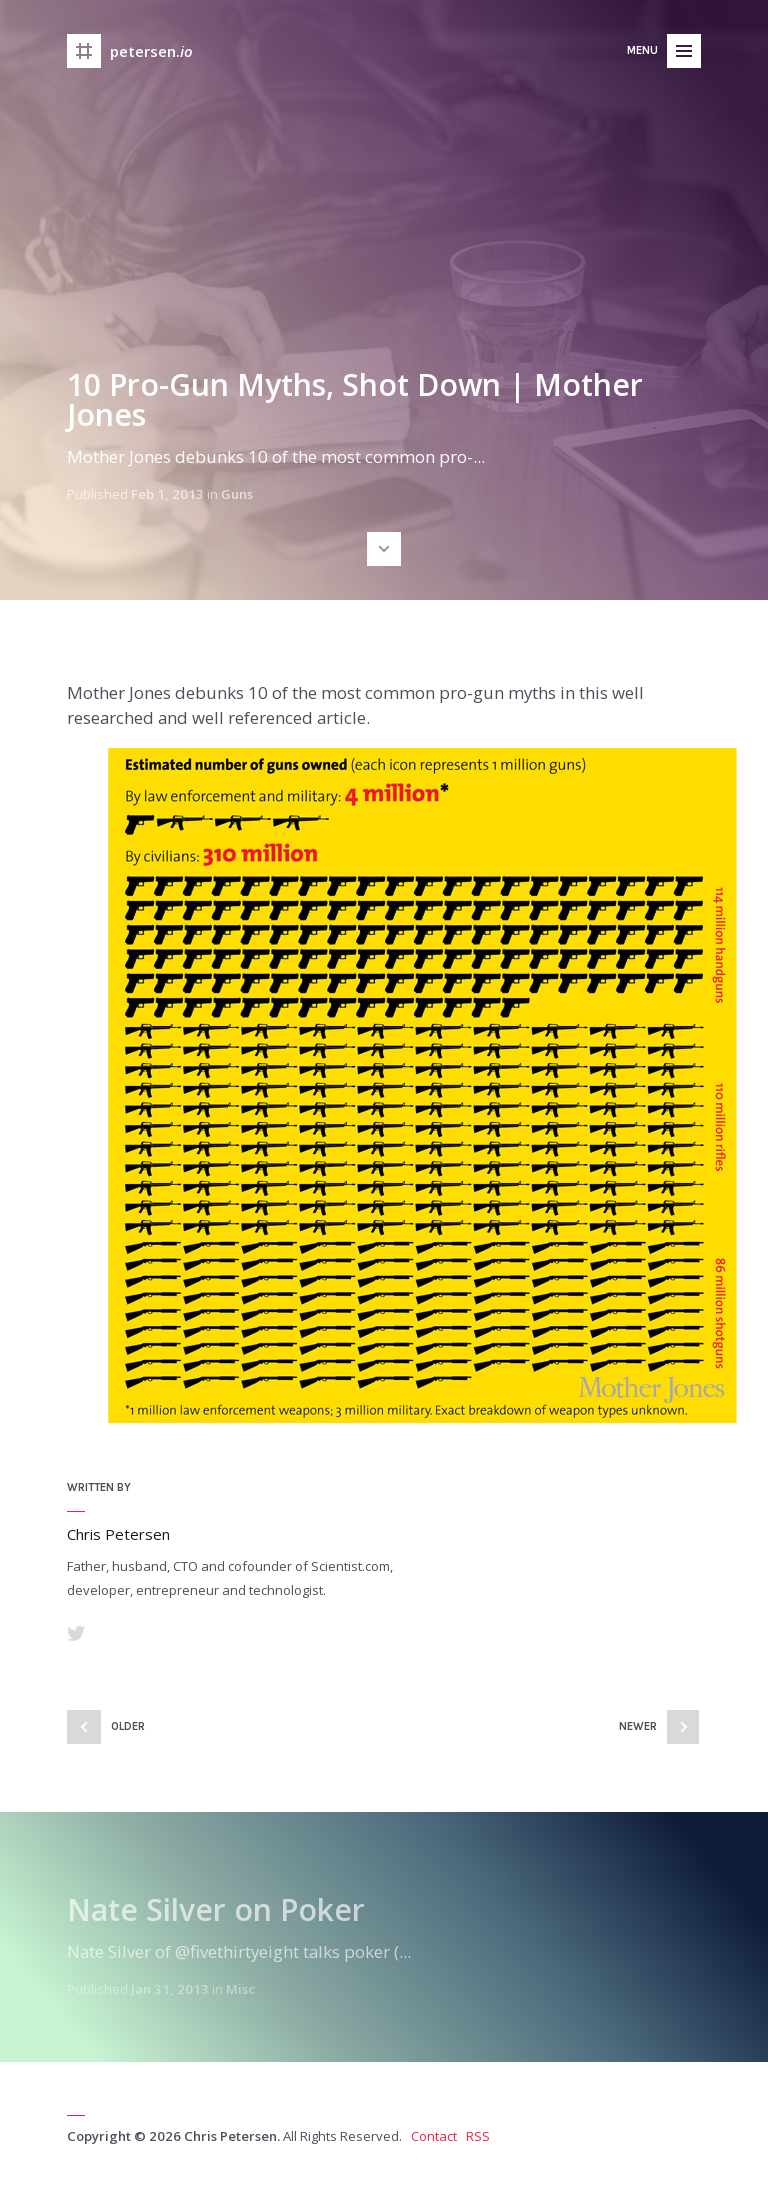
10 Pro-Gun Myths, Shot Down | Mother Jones (355, 399)
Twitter (76, 1633)
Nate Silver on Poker (216, 1909)
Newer (638, 1726)
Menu (642, 50)
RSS (478, 2136)
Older (128, 1726)
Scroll (384, 549)
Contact (434, 2136)
